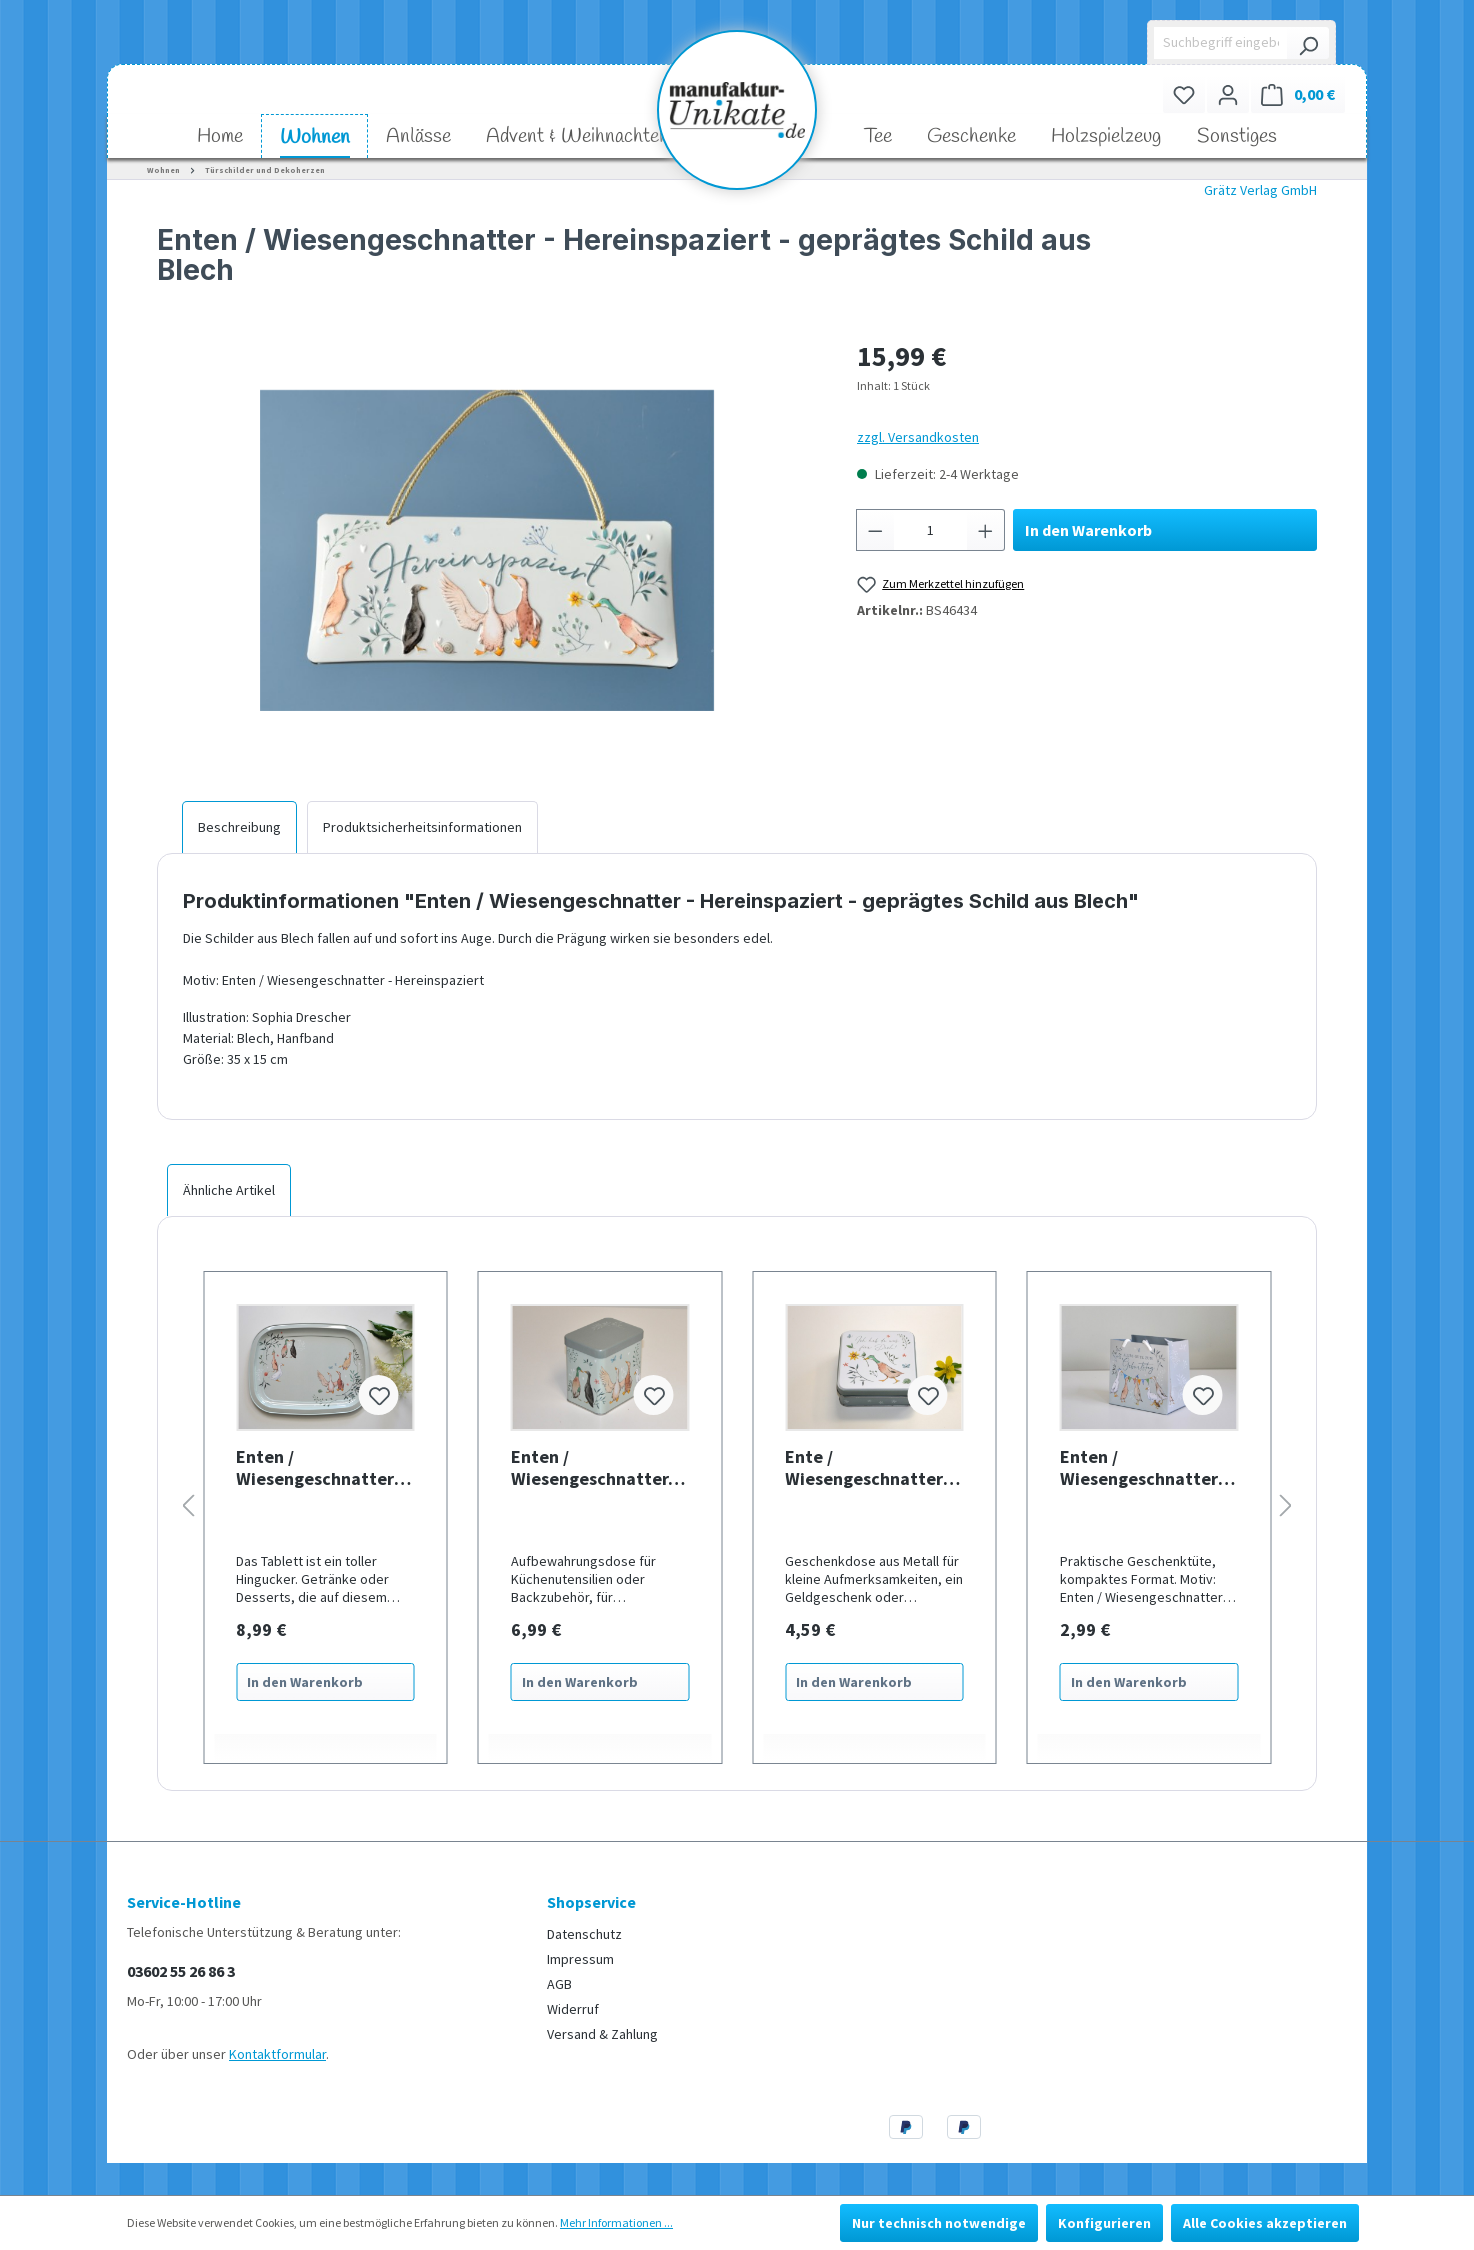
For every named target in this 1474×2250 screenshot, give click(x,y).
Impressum (580, 1959)
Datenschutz (584, 1934)
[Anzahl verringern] (875, 530)
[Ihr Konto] (1228, 94)
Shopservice (591, 1902)
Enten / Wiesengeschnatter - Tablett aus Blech (320, 1468)
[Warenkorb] (1298, 94)
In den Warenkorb (1088, 530)
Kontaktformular (277, 2054)
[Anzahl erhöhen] (986, 530)
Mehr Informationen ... (616, 2222)
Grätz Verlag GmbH (1260, 190)
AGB (559, 1984)
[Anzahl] (931, 530)
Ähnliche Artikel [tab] (229, 1190)
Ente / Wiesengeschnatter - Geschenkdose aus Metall (869, 1468)
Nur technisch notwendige (939, 2223)
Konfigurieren (1104, 2223)
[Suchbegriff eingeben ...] (1221, 43)
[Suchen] (1308, 43)
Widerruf (573, 2009)
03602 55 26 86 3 (181, 1971)
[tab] (239, 827)
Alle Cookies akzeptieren (1265, 2223)
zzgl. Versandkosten (918, 437)
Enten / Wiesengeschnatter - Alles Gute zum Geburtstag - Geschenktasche (1144, 1468)
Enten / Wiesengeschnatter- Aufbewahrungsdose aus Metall (593, 1468)
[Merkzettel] (1184, 94)
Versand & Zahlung (602, 2034)
